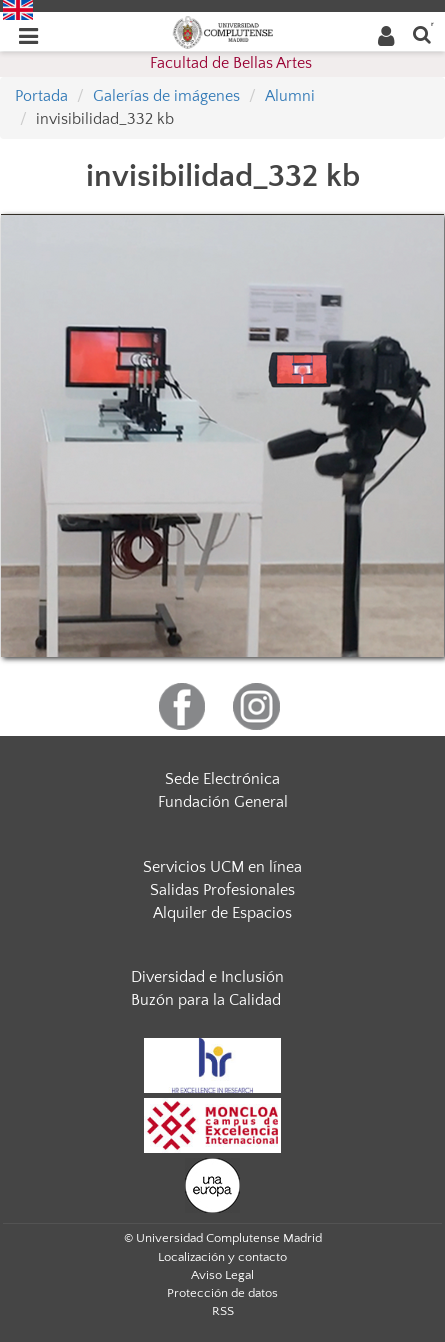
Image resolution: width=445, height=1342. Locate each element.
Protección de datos (222, 1293)
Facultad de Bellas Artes (231, 63)
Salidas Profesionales (222, 890)
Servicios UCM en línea (222, 867)
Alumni (290, 96)
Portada (41, 96)
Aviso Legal (222, 1275)
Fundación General (223, 802)
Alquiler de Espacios (222, 913)
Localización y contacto (222, 1257)
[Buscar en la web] (422, 33)
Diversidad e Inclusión (207, 977)
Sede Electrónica (222, 779)
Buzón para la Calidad (206, 1000)
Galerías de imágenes (166, 96)
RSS (223, 1311)
